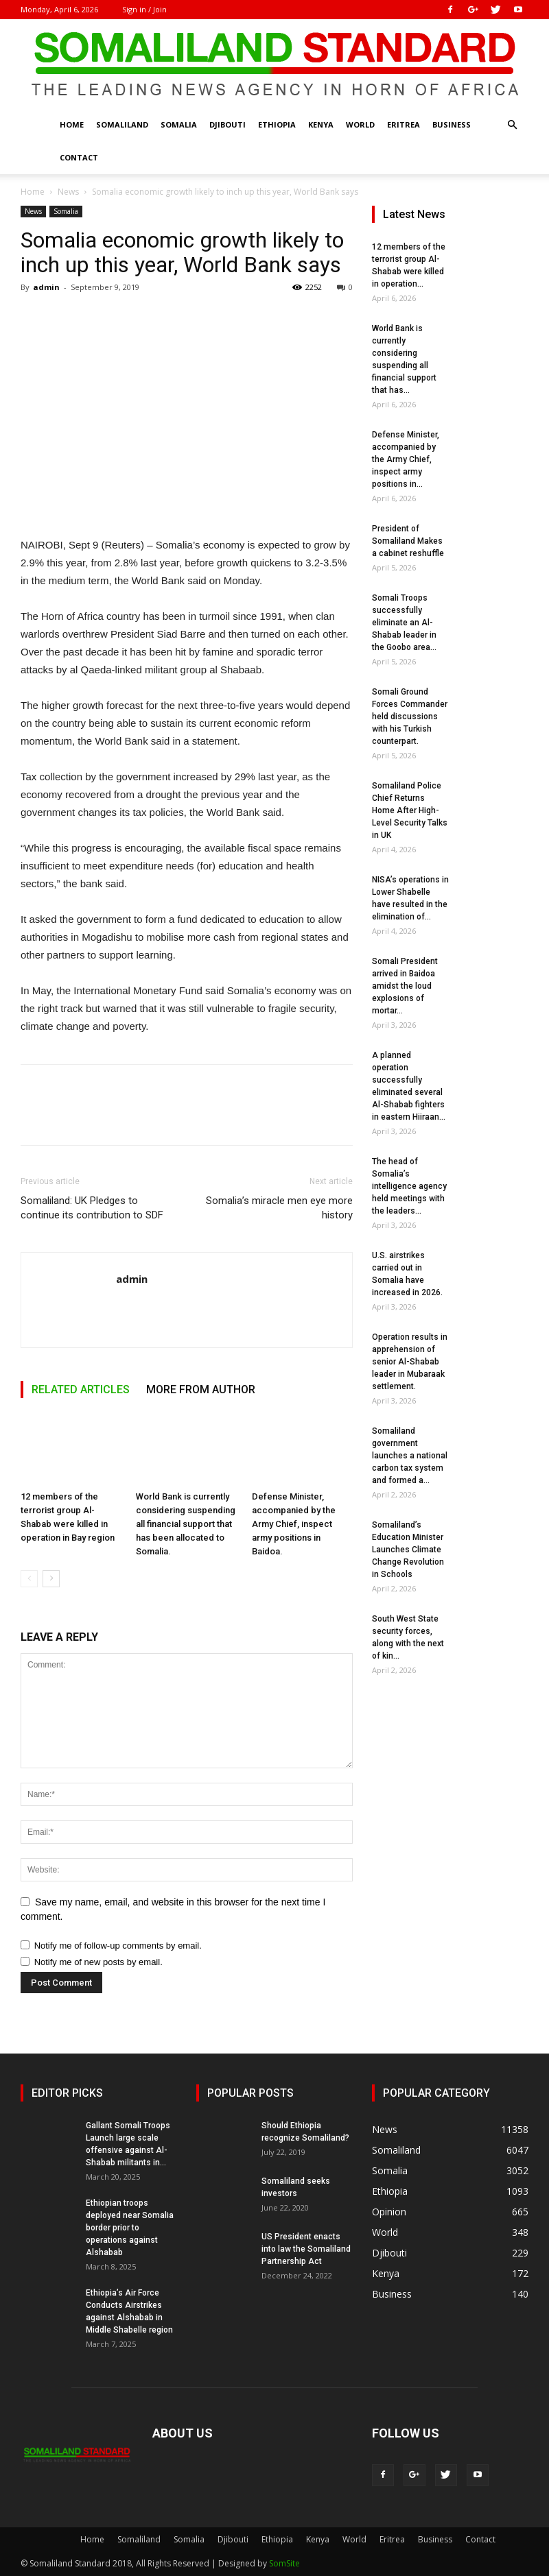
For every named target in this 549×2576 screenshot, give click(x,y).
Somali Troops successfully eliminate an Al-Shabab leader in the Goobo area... (404, 622)
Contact (79, 157)
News (68, 191)
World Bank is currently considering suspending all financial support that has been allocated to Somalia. (185, 1523)
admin (46, 287)
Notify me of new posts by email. (98, 1962)
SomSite (284, 2563)
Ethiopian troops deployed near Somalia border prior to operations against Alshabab (130, 2227)
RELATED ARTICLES (81, 1389)
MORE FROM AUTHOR (200, 1389)
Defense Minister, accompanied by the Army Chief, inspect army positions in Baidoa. (294, 1523)
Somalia (179, 124)
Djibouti (227, 124)
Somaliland (122, 124)
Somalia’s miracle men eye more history (279, 1207)
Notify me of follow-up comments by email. (118, 1945)
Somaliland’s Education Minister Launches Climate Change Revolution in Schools (408, 1549)
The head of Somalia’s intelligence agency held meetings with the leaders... (409, 1186)
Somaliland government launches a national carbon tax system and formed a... (409, 1455)
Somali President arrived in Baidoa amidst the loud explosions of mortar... (405, 985)
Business (451, 124)
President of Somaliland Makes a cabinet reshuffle (408, 541)
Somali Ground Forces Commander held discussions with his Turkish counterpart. (409, 716)
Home (72, 124)
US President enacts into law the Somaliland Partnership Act (306, 2249)
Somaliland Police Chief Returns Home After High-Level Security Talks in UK (409, 810)
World (360, 124)
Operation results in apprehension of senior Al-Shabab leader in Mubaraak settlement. (409, 1361)
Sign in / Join (144, 9)
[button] (511, 125)
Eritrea (403, 124)
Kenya (321, 124)
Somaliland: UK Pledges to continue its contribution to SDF (92, 1207)
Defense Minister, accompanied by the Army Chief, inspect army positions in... (405, 459)
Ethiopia (277, 124)
